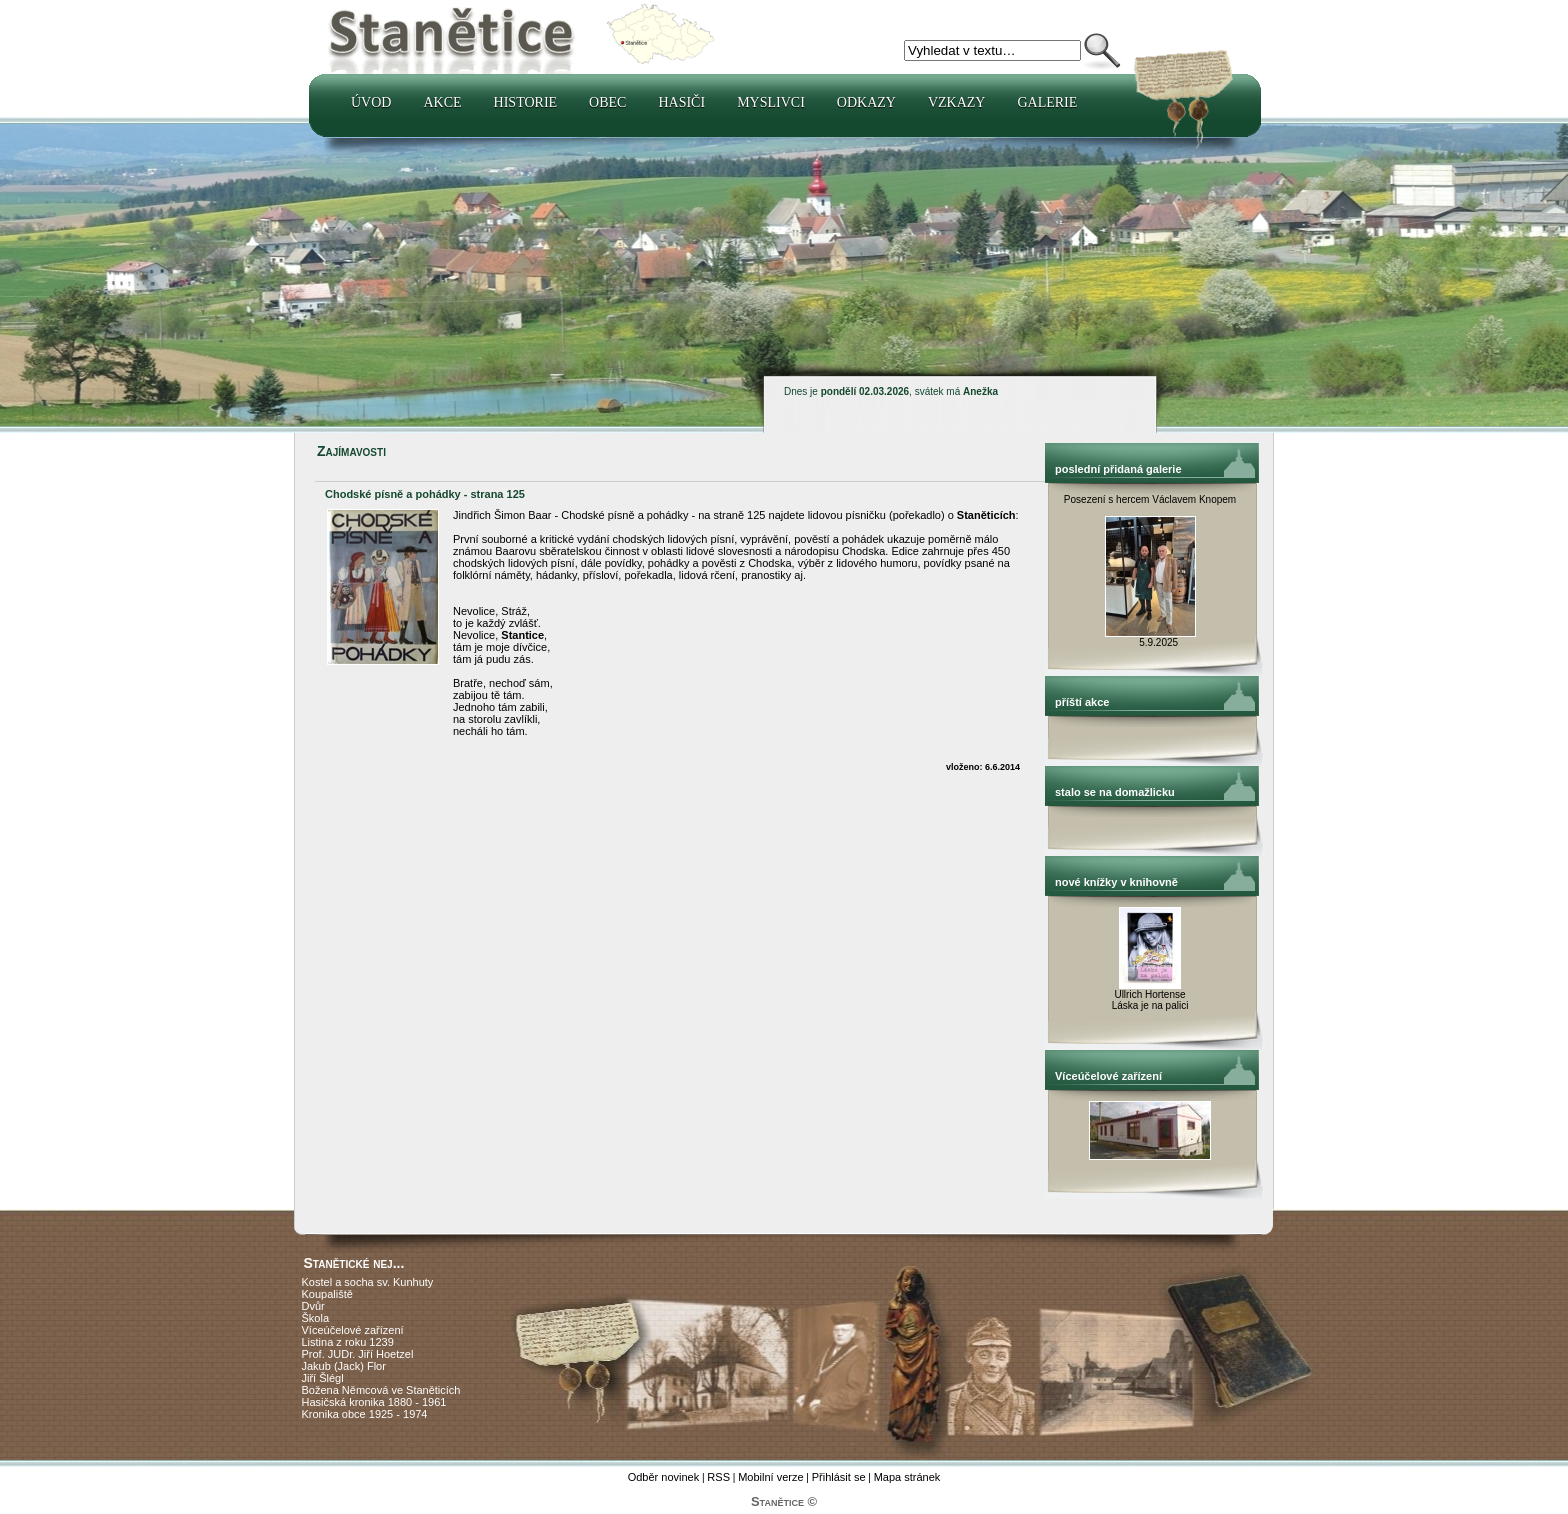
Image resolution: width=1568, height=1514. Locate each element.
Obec (607, 102)
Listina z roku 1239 (348, 1342)
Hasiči (681, 102)
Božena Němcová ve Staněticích (381, 1390)
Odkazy (866, 102)
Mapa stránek (907, 1477)
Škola (316, 1318)
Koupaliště (327, 1294)
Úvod (371, 102)
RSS (718, 1477)
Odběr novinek (664, 1477)
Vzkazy (957, 102)
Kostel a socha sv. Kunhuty (368, 1282)
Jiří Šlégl (323, 1378)
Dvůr (313, 1306)
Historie (526, 102)
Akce (442, 102)
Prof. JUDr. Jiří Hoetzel (358, 1354)
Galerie (1047, 102)
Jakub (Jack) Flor (344, 1366)
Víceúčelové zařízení (353, 1330)
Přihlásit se (839, 1477)
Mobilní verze (770, 1477)
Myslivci (771, 102)
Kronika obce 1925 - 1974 (365, 1414)
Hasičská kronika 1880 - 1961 (374, 1402)
